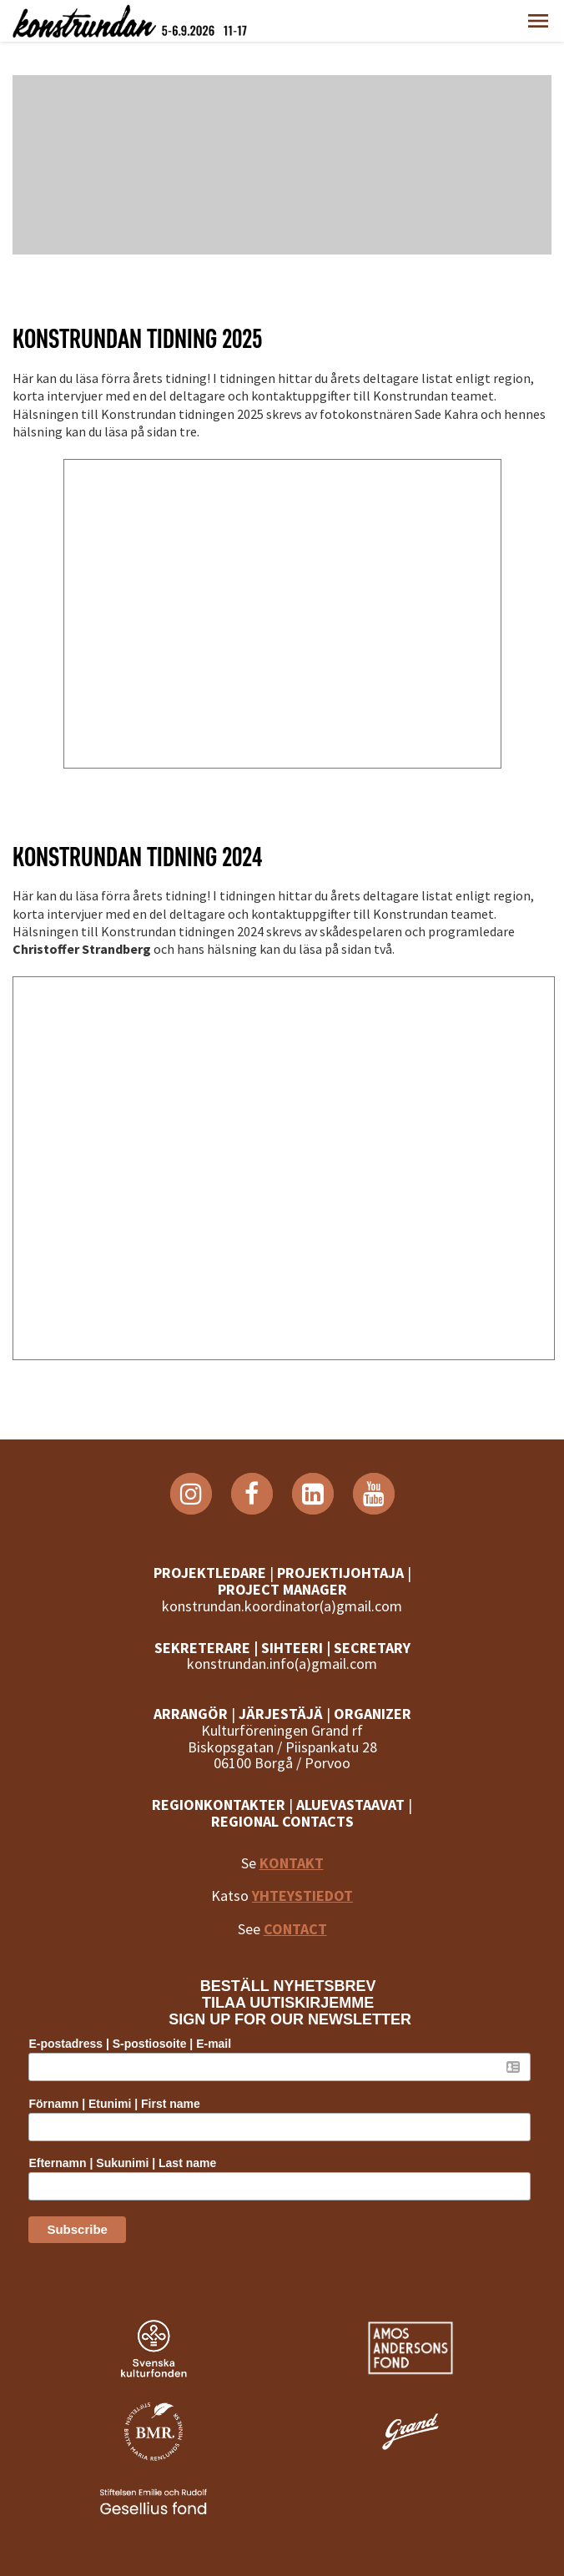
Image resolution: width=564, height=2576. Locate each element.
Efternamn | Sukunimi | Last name (122, 2163)
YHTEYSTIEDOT (302, 1895)
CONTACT (295, 1928)
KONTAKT (291, 1863)
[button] (538, 21)
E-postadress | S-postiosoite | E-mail (129, 2043)
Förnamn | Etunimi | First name (113, 2103)
